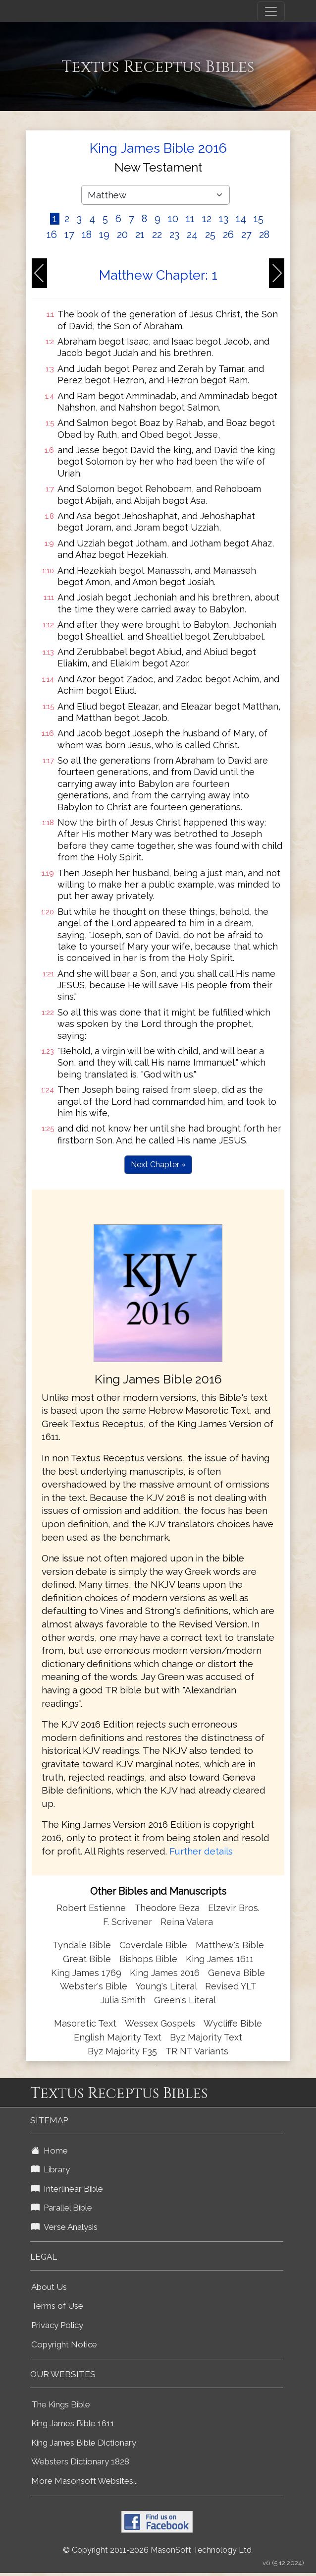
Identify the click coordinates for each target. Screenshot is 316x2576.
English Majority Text (117, 2037)
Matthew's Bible (230, 1945)
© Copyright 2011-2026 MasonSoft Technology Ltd (157, 2550)
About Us (49, 2287)
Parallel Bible (61, 2208)
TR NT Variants (196, 2051)
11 (190, 219)
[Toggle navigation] (271, 11)
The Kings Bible (60, 2404)
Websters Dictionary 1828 (80, 2461)
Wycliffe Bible (233, 2023)
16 (51, 234)
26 (228, 234)
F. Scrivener (127, 1922)
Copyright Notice (64, 2344)
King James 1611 (220, 1959)
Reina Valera (186, 1922)
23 (174, 234)
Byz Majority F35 (122, 2051)
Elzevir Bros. (234, 1908)
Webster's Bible (93, 1986)
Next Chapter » (158, 1164)
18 (86, 234)
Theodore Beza (167, 1908)
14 (241, 219)
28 (264, 234)
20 (122, 234)
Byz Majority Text (206, 2037)
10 (173, 219)
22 (157, 234)
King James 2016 (165, 1973)
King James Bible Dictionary (83, 2443)
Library (50, 2169)
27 (246, 234)
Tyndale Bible (82, 1945)
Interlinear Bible (67, 2189)
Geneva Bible (236, 1973)
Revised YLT (231, 1986)
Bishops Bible (148, 1959)
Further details (201, 1851)
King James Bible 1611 (72, 2423)
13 (223, 219)
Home (49, 2151)
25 (210, 234)
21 (140, 234)
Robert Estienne (91, 1908)
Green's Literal (185, 2000)
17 (69, 234)
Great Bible (87, 1959)
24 (192, 234)
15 (258, 219)
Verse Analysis (64, 2227)
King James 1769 (86, 1973)
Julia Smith (124, 2000)
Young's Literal (167, 1986)
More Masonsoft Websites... (84, 2481)
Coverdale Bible (153, 1945)
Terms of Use (57, 2306)
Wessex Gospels (160, 2023)
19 (104, 234)
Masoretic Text (85, 2023)
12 (207, 219)
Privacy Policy (57, 2325)
